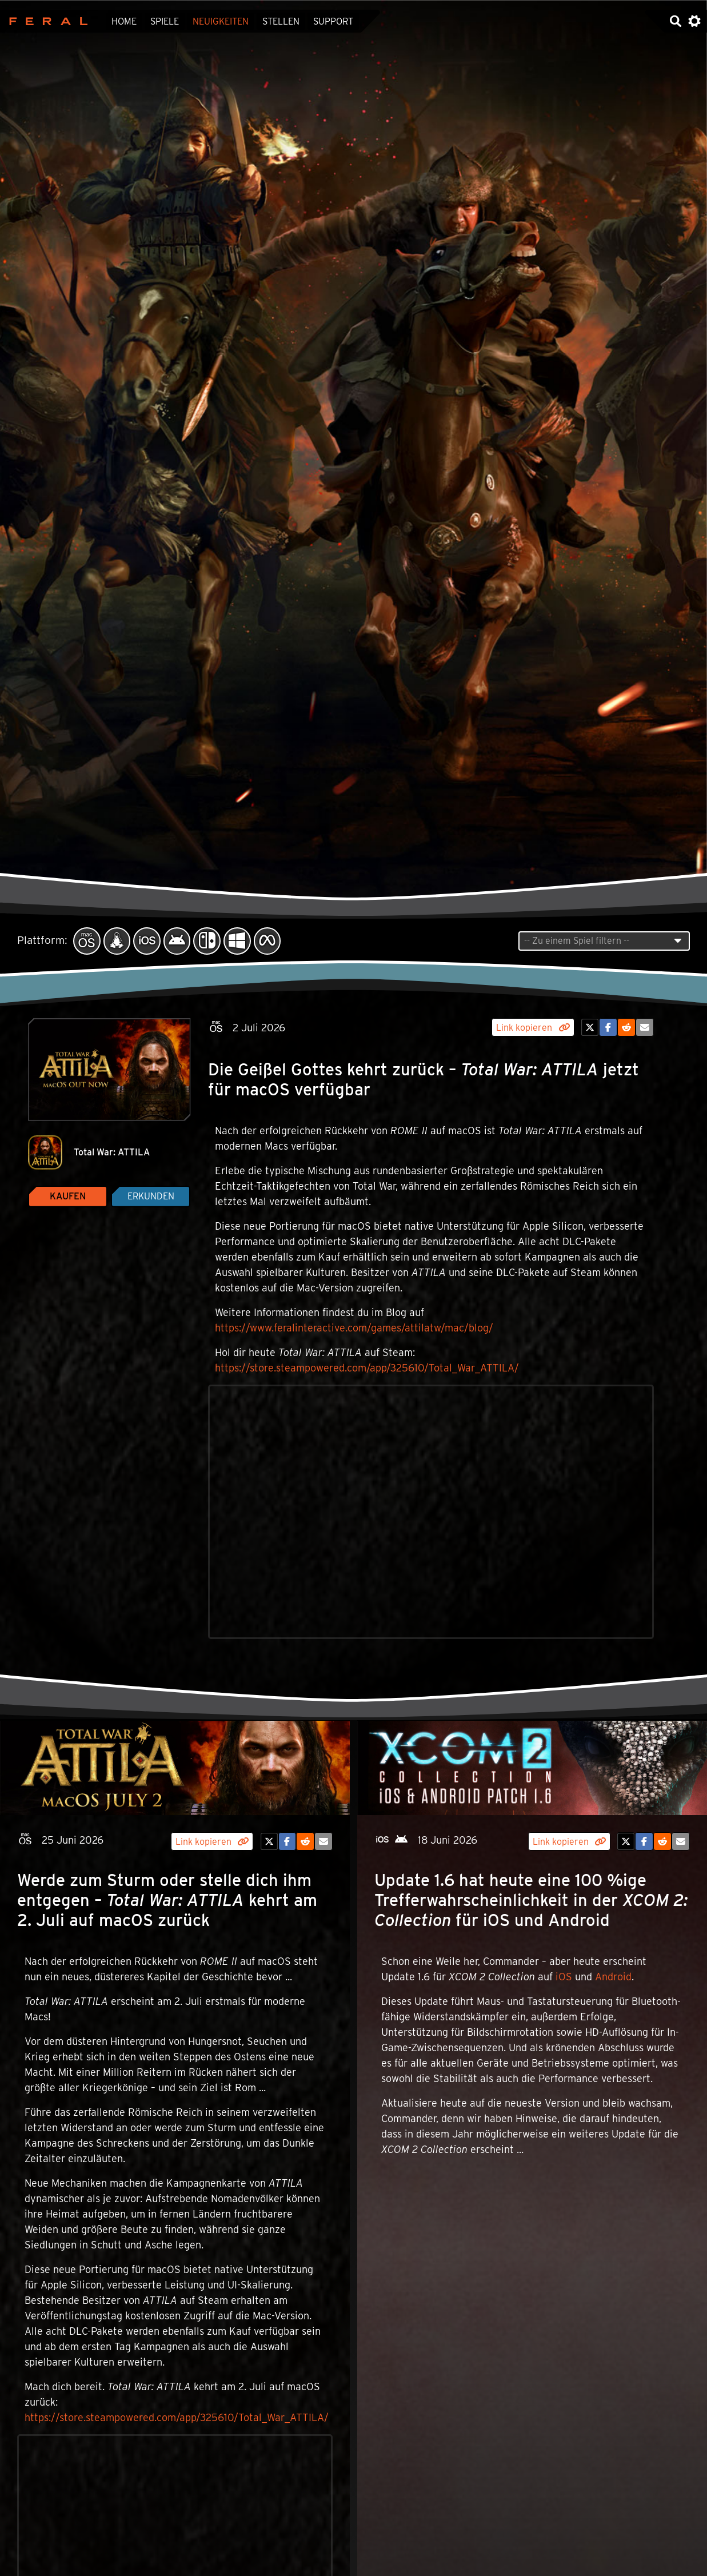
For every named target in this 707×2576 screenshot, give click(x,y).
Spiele (164, 21)
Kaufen (68, 1196)
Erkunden (150, 1196)
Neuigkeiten (221, 21)
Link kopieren (532, 1027)
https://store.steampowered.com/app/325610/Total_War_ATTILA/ (367, 1368)
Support (333, 21)
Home (124, 21)
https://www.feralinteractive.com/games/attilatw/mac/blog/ (354, 1328)
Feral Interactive (45, 21)
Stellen (280, 21)
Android (613, 1977)
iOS (564, 1977)
